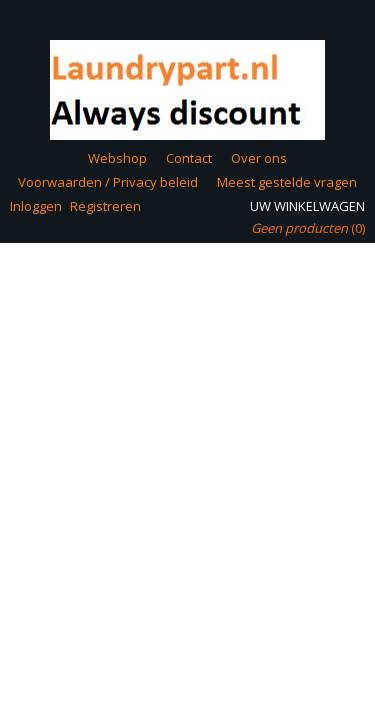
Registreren (105, 206)
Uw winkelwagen (307, 206)
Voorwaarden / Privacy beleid (108, 182)
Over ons (259, 158)
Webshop (117, 158)
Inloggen (36, 206)
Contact (189, 158)
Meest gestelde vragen (287, 182)
